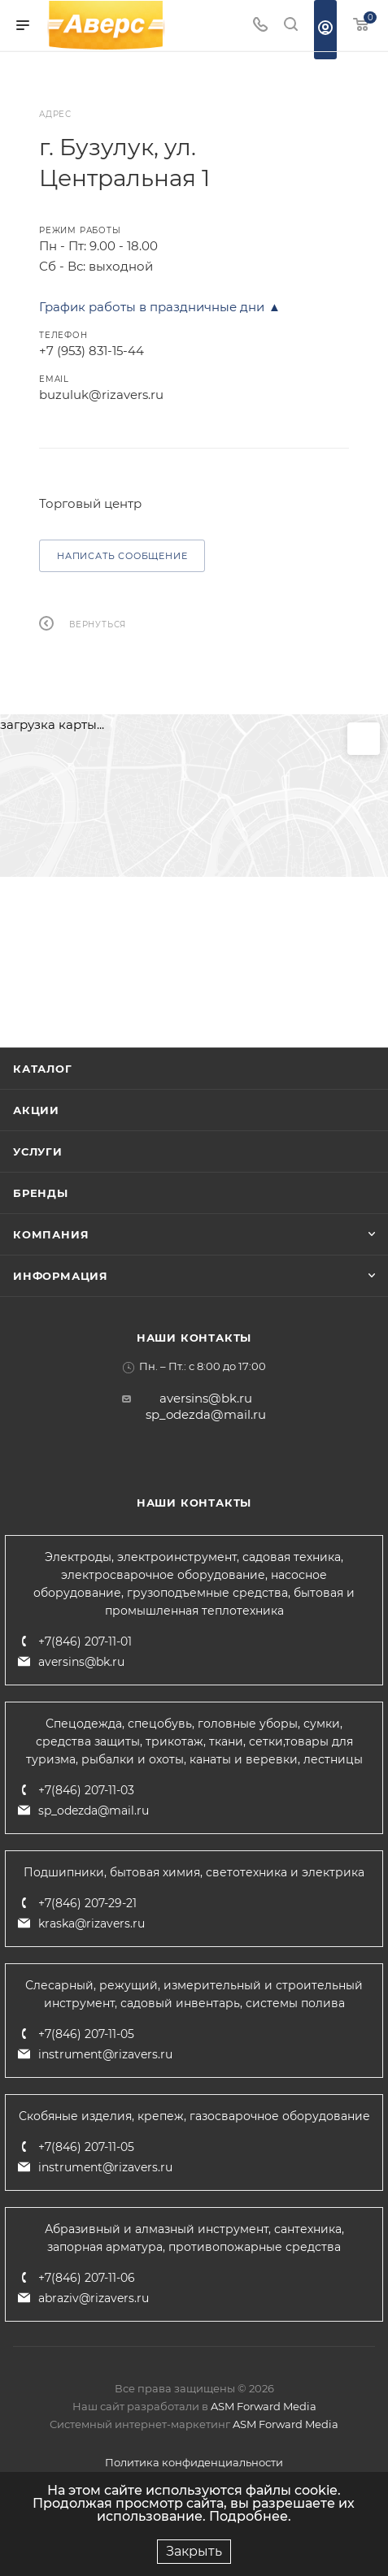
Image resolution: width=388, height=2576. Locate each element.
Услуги (38, 1151)
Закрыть (194, 2551)
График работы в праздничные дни (151, 306)
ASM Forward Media (263, 2406)
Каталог (42, 1068)
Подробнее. (250, 2516)
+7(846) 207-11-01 (85, 1641)
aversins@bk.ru (205, 1398)
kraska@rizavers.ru (91, 1923)
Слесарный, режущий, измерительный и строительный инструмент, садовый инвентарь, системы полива (194, 1994)
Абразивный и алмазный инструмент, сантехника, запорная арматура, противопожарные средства (194, 2238)
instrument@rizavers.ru (105, 2054)
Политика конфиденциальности (194, 2462)
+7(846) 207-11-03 (86, 1790)
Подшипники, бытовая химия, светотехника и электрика (194, 1872)
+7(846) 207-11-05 (86, 2034)
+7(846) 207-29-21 (87, 1903)
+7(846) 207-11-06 (86, 2277)
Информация (60, 1275)
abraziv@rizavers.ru (93, 2298)
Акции (36, 1110)
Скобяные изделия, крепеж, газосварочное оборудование (194, 2116)
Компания (51, 1234)
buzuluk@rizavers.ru (101, 394)
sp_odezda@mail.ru (206, 1414)
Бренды (40, 1192)
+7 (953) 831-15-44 (91, 350)
